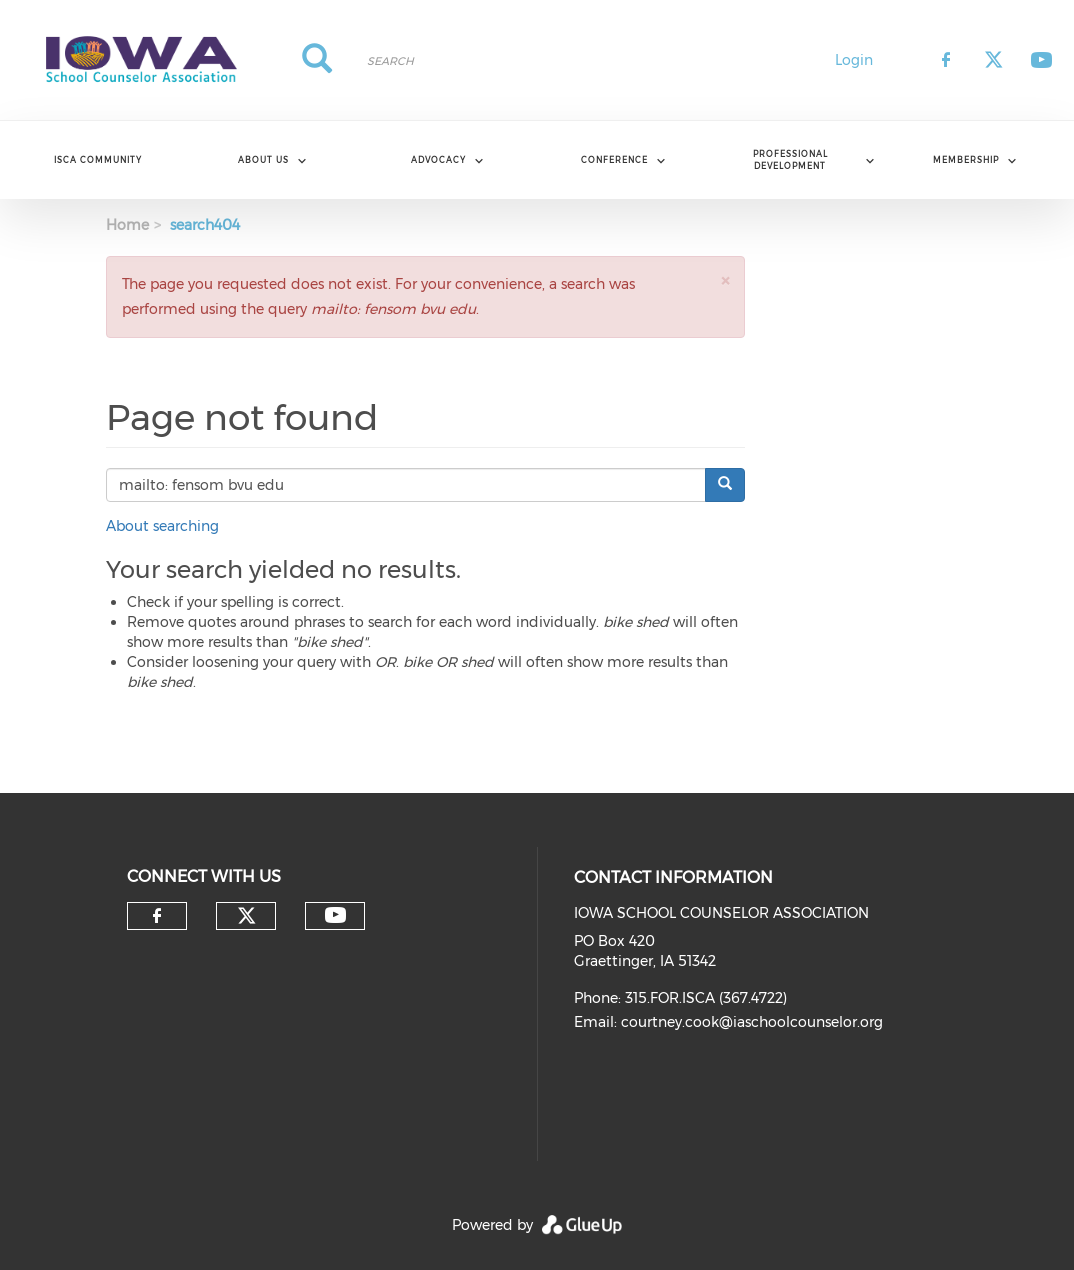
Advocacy (438, 160)
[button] (725, 280)
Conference (614, 160)
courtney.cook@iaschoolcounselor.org (752, 1022)
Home (127, 225)
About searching (162, 526)
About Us (263, 160)
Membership (966, 160)
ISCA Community (98, 160)
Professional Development (790, 159)
